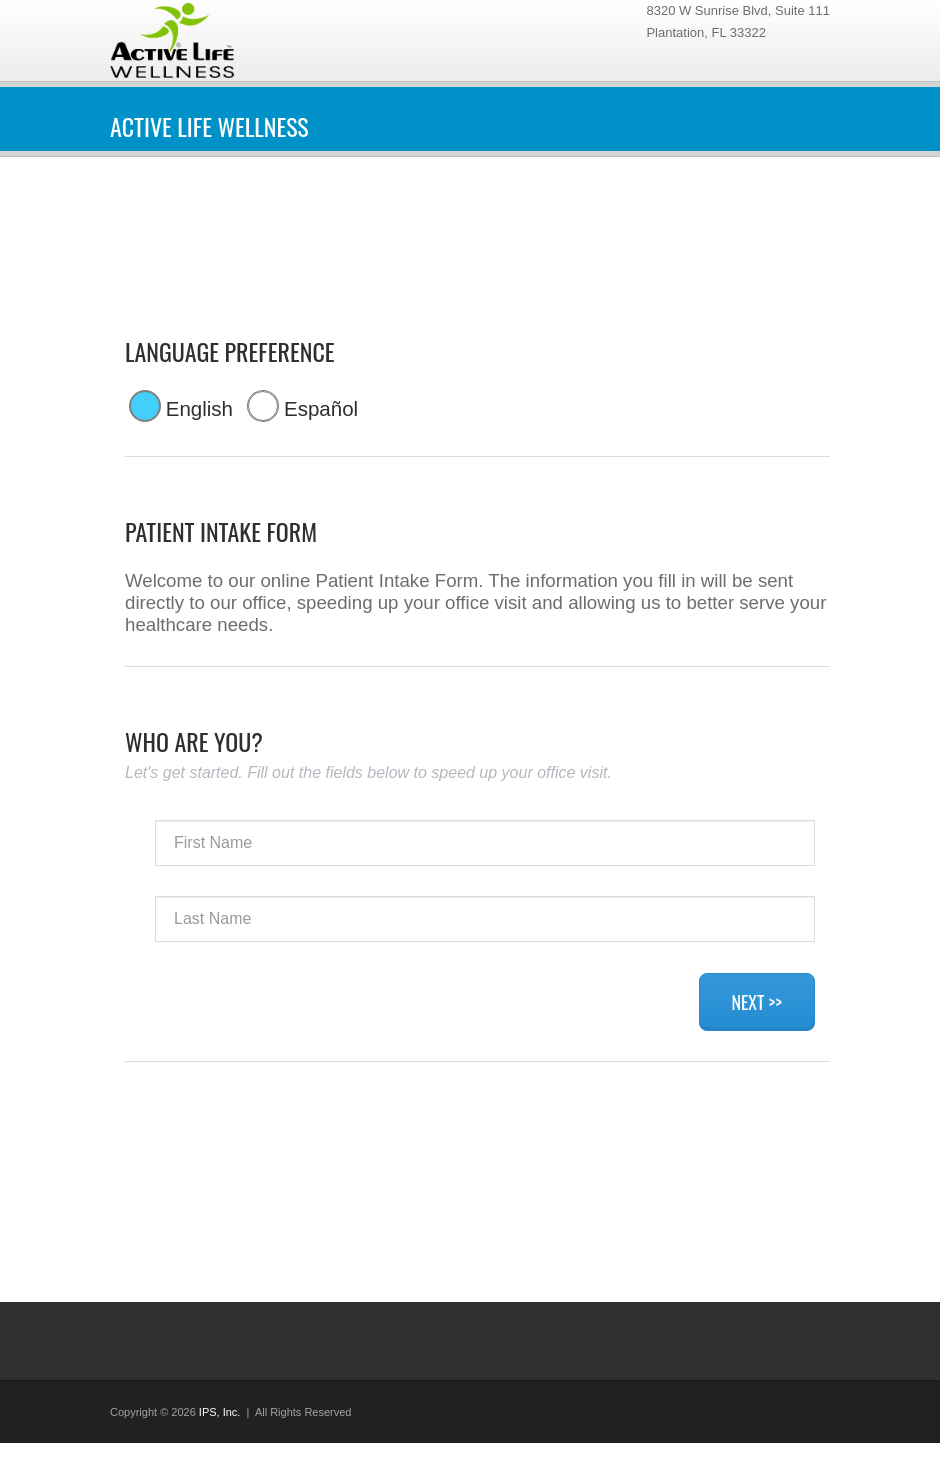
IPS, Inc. (220, 1412)
